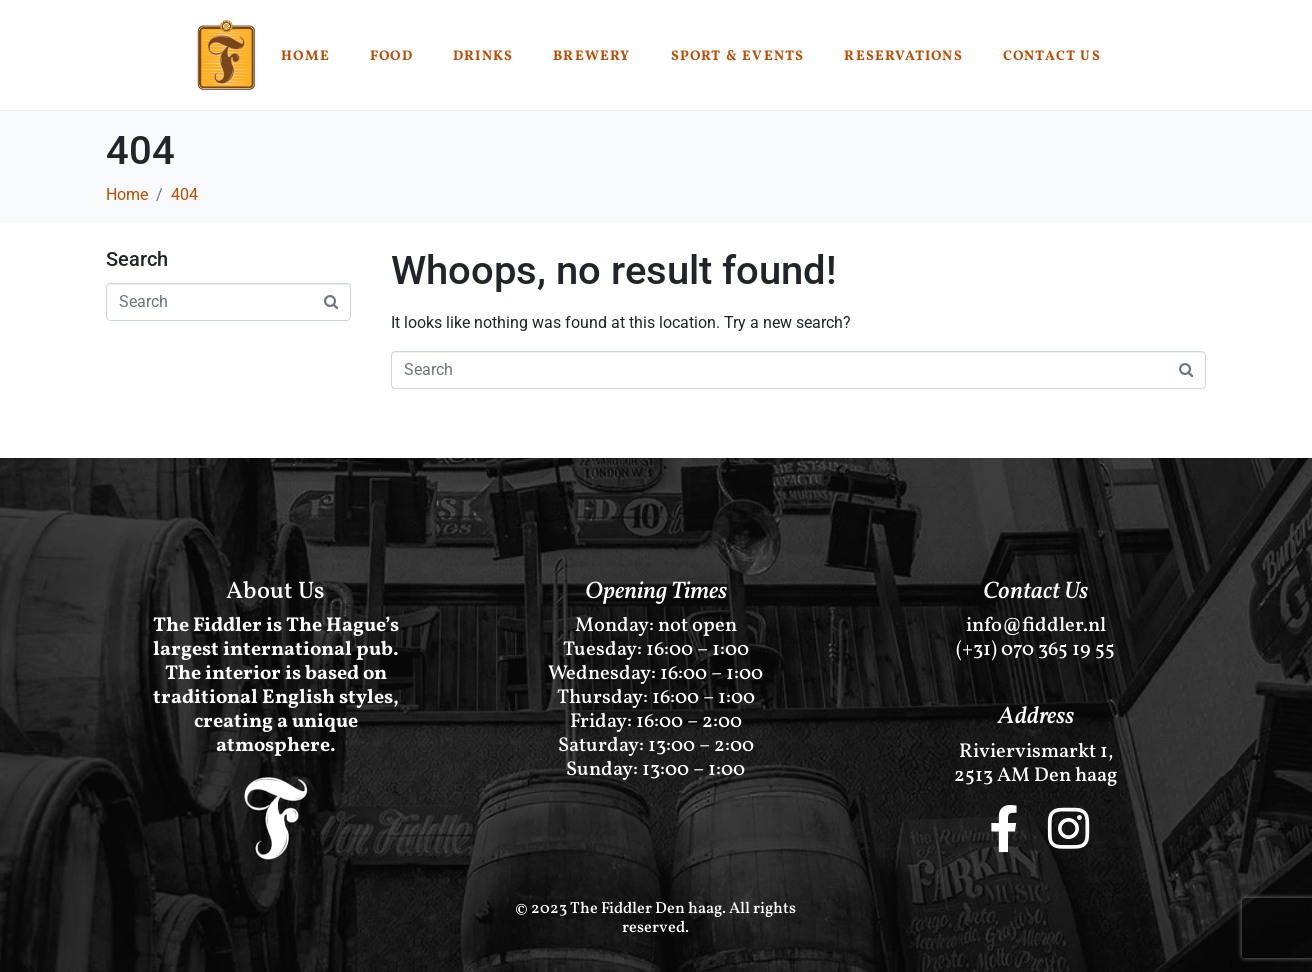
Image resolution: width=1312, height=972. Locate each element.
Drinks (483, 56)
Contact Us (1052, 56)
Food (391, 56)
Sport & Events (738, 56)
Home (305, 56)
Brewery (591, 56)
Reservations (903, 56)
